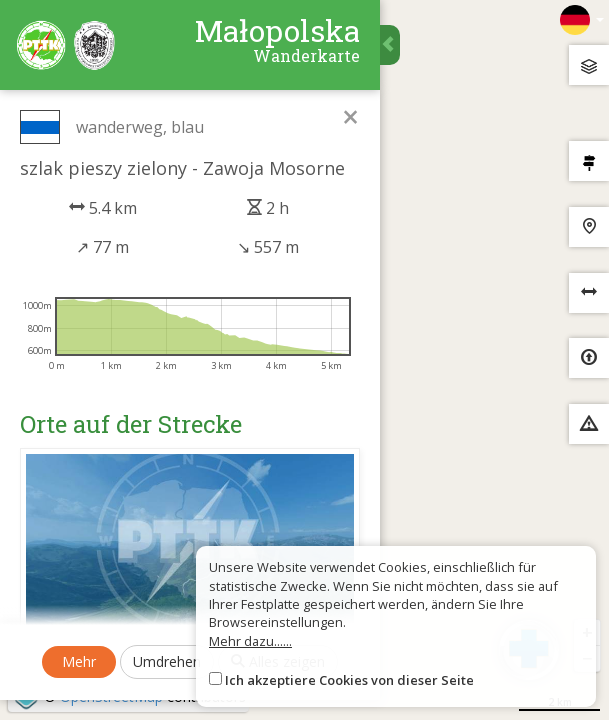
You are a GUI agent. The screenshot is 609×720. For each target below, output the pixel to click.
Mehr (79, 661)
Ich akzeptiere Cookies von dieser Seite (349, 680)
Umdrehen (167, 661)
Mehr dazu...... (250, 641)
